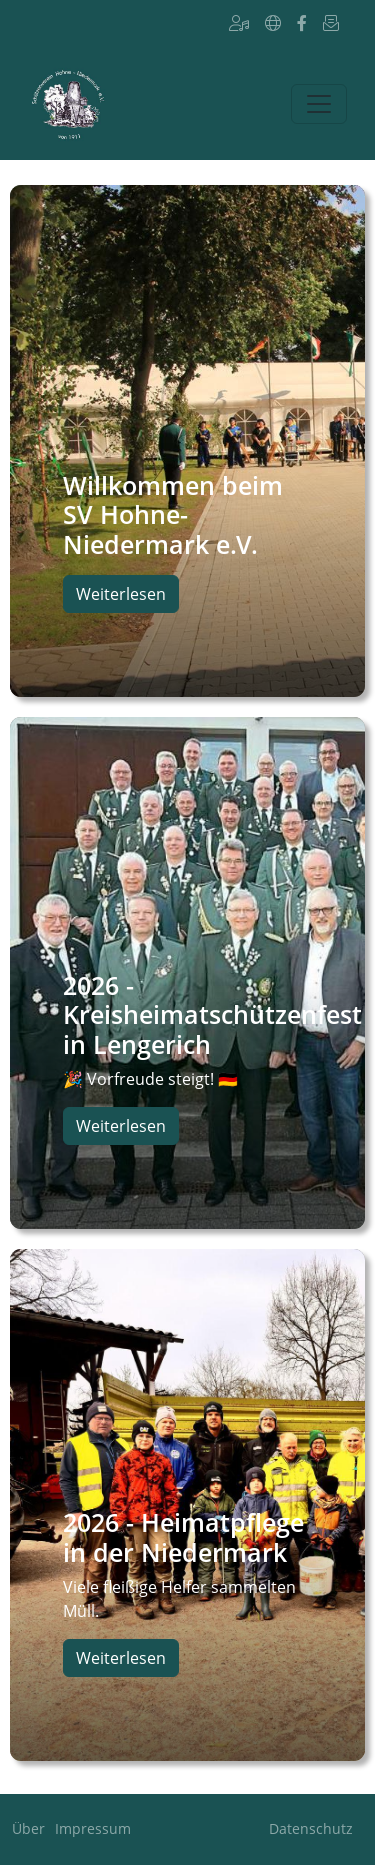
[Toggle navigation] (319, 104)
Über (28, 1828)
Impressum (93, 1828)
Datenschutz (311, 1828)
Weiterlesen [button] (121, 594)
